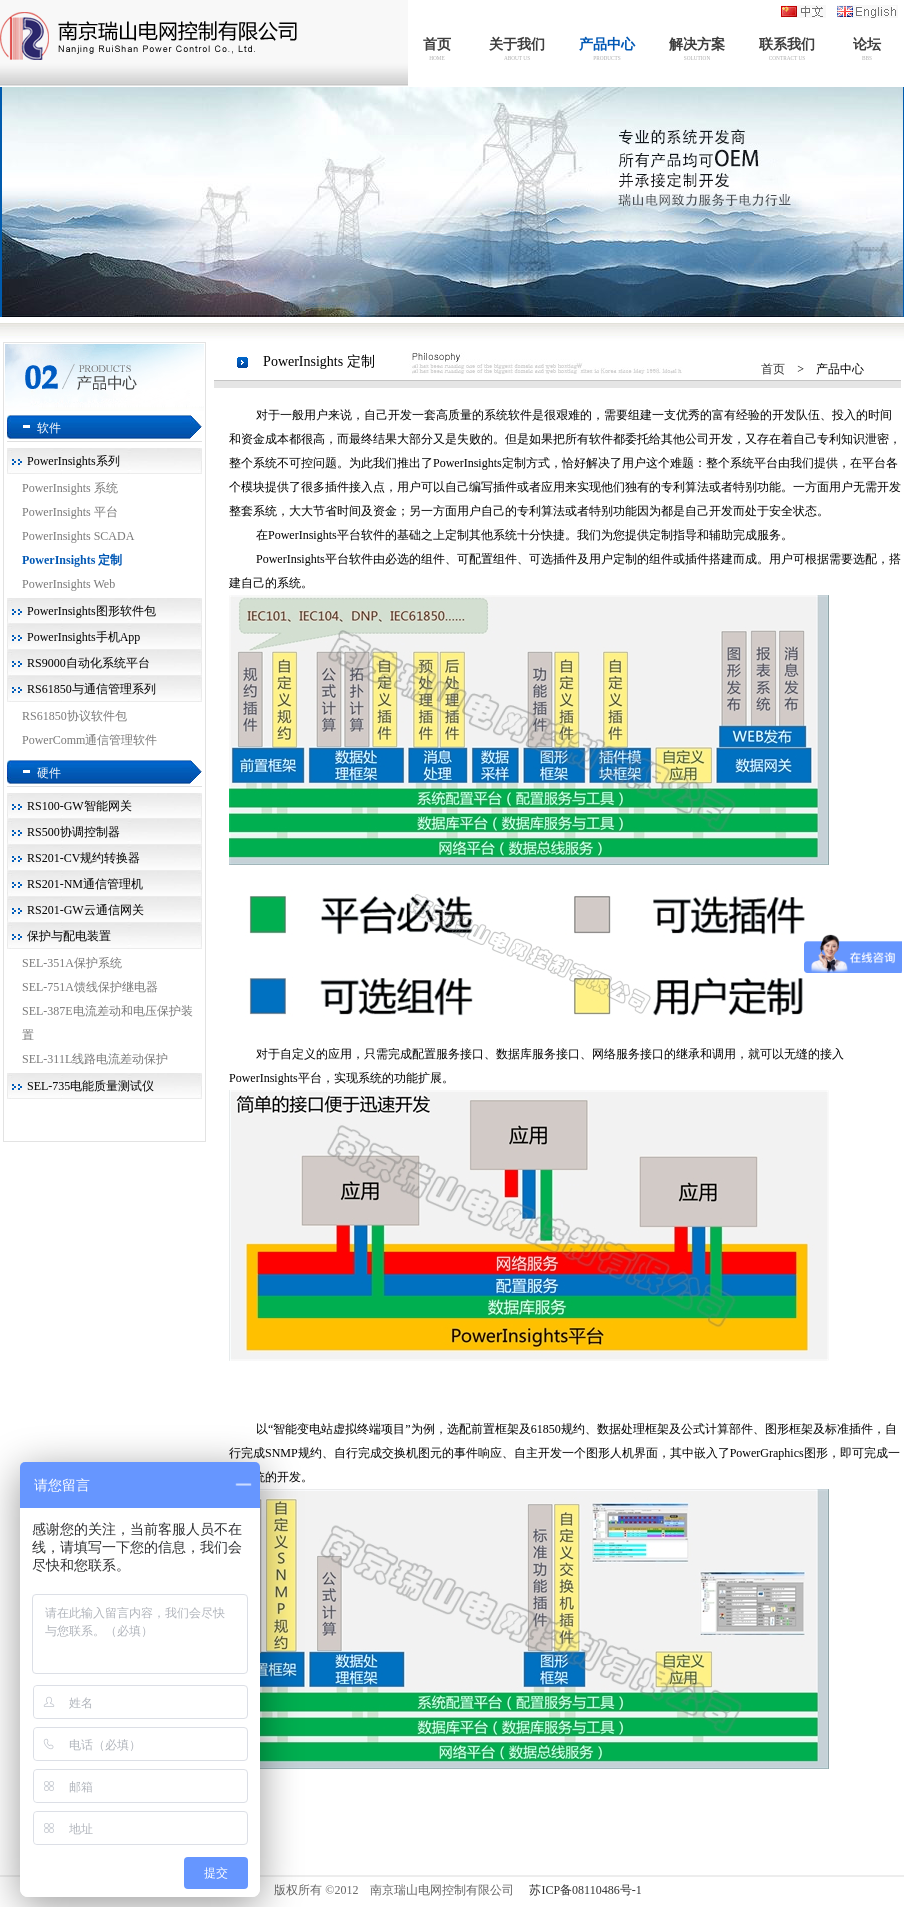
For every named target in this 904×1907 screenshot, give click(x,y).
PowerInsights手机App (83, 637)
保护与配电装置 (69, 936)
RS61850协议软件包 (74, 716)
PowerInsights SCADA (78, 536)
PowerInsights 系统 (70, 488)
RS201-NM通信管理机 (85, 884)
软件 (49, 428)
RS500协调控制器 (73, 832)
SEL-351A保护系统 (72, 963)
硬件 (49, 773)
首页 (773, 369)
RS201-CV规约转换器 (83, 858)
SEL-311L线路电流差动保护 (95, 1059)
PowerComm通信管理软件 (89, 740)
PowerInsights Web (68, 584)
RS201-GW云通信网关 (85, 910)
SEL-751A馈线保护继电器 (90, 987)
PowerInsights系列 (73, 461)
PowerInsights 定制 (72, 560)
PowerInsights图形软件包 (91, 611)
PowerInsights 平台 (70, 512)
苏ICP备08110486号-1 (585, 1890)
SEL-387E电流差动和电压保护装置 (107, 1023)
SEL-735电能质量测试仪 (90, 1086)
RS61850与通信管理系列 (91, 689)
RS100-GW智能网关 (79, 806)
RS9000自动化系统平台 (88, 663)
